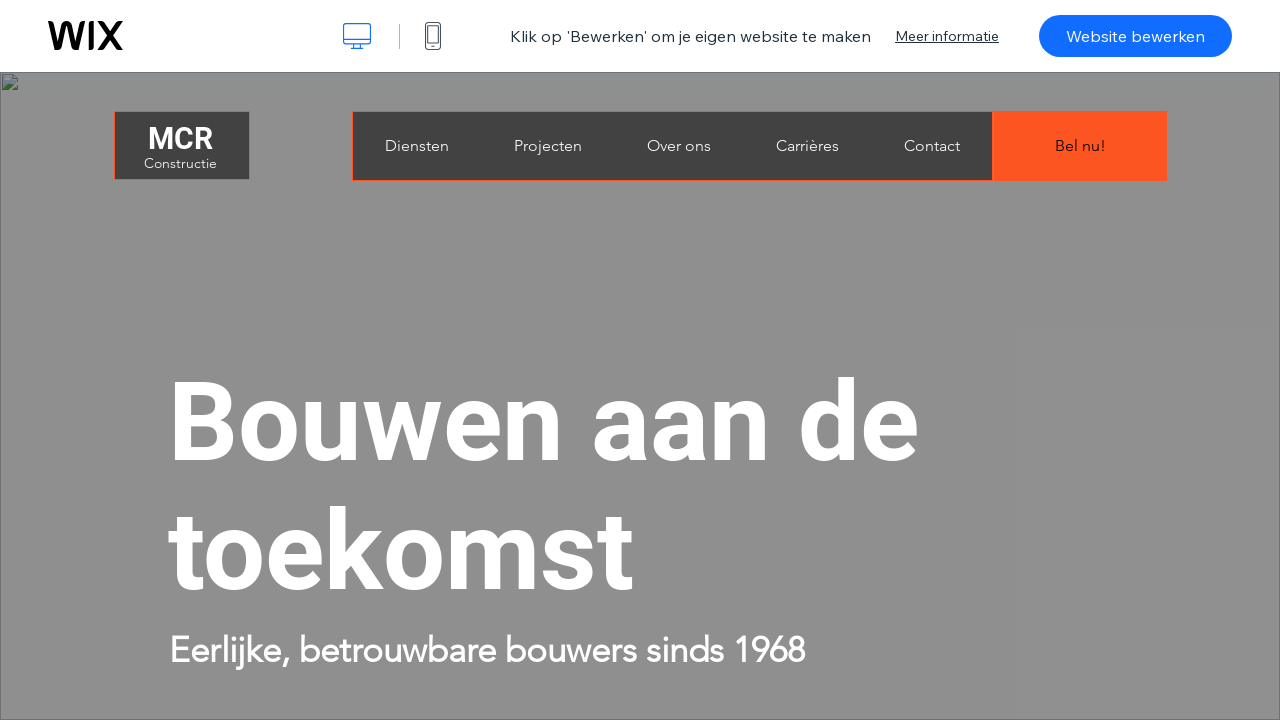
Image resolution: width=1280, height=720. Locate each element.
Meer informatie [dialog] (947, 36)
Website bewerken (1135, 36)
